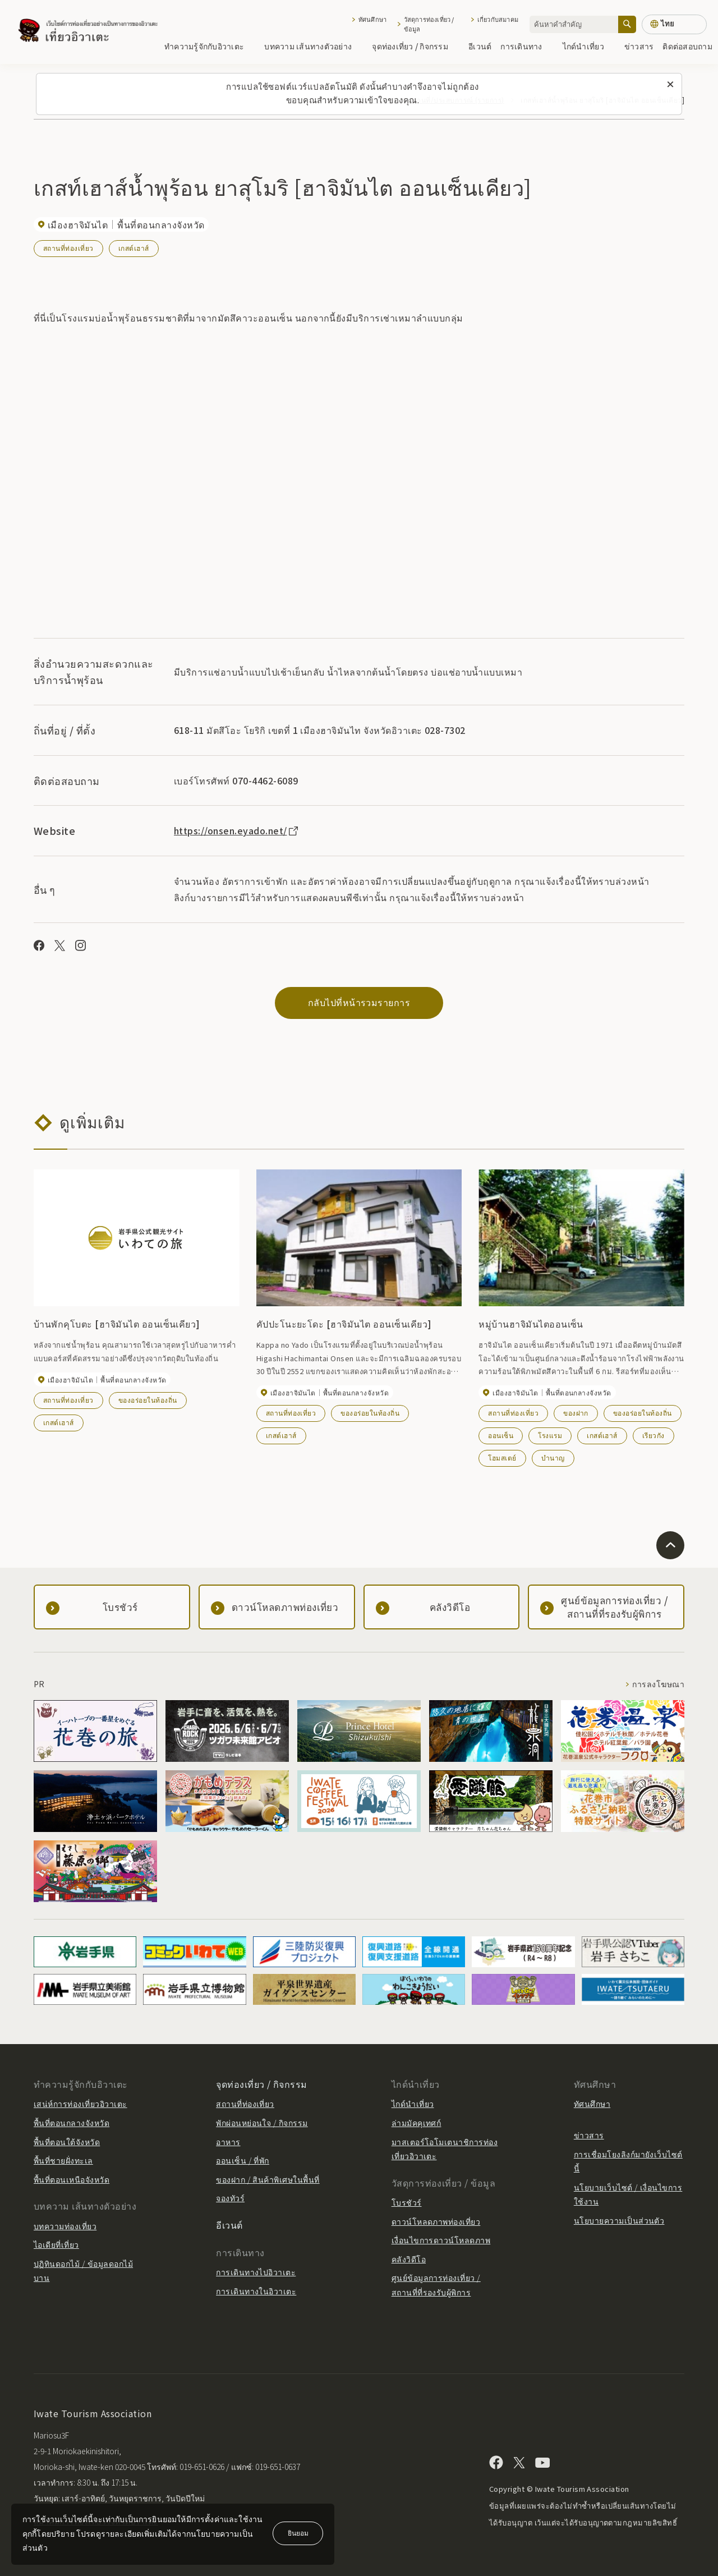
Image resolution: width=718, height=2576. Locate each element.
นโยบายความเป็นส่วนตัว (619, 2220)
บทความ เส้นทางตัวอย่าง (313, 46)
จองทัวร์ (230, 2197)
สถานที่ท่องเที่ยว (68, 247)
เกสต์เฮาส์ (133, 247)
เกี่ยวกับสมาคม (497, 19)
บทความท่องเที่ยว (65, 2225)
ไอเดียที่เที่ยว (56, 2244)
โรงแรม (550, 1435)
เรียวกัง (653, 1435)
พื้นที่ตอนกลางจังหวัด (71, 2122)
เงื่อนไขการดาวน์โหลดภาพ (441, 2240)
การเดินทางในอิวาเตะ (256, 2291)
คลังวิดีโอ (409, 2259)
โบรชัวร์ (407, 2202)
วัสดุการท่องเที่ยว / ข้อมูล (429, 24)
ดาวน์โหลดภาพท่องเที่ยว (436, 2221)
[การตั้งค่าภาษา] (674, 24)
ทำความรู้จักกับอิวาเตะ (209, 46)
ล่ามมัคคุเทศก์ (416, 2122)
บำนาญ (553, 1457)
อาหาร (228, 2141)
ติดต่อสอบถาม (687, 46)
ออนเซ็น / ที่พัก (242, 2160)
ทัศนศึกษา (372, 19)
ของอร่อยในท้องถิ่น (147, 1399)
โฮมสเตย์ (502, 1457)
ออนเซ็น (500, 1435)
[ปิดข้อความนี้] (670, 85)
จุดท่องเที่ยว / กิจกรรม (415, 46)
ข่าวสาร (639, 46)
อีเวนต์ (479, 46)
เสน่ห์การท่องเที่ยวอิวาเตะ (80, 2103)
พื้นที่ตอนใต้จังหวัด (67, 2141)
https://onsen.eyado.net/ (237, 830)
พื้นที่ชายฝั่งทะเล (63, 2160)
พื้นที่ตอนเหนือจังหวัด (71, 2179)
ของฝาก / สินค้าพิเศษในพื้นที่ (268, 2179)
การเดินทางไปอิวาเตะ (256, 2271)
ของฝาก (575, 1412)
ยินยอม (298, 2532)
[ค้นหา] (627, 24)
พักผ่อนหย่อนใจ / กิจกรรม (262, 2122)
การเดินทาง (526, 46)
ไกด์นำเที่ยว (589, 46)
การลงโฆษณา (658, 1683)
